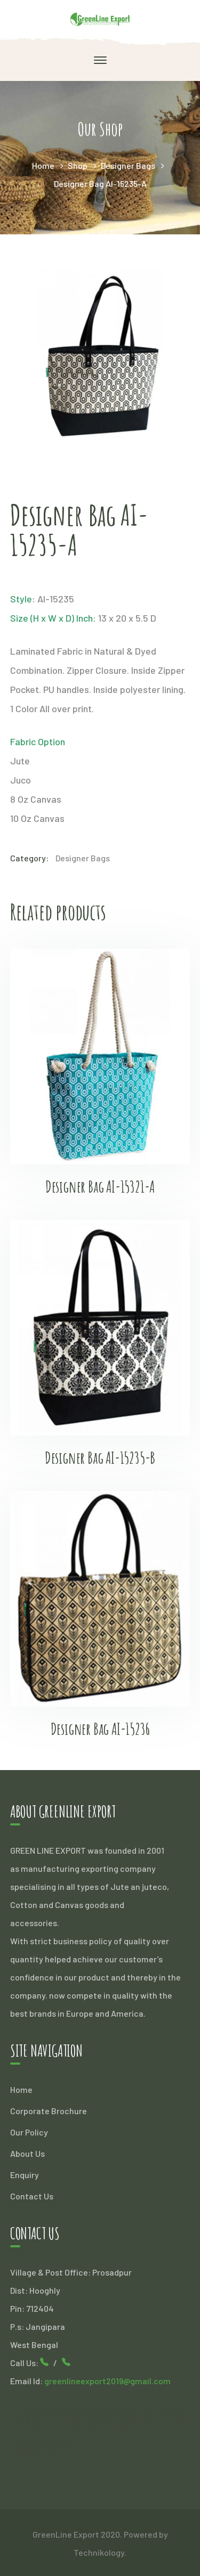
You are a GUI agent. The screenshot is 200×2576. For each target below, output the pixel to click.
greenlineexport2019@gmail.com (107, 2381)
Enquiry (24, 2175)
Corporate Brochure (48, 2111)
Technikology (99, 2552)
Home (43, 165)
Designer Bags (128, 165)
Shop (77, 165)
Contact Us (31, 2196)
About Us (27, 2153)
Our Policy (29, 2132)
